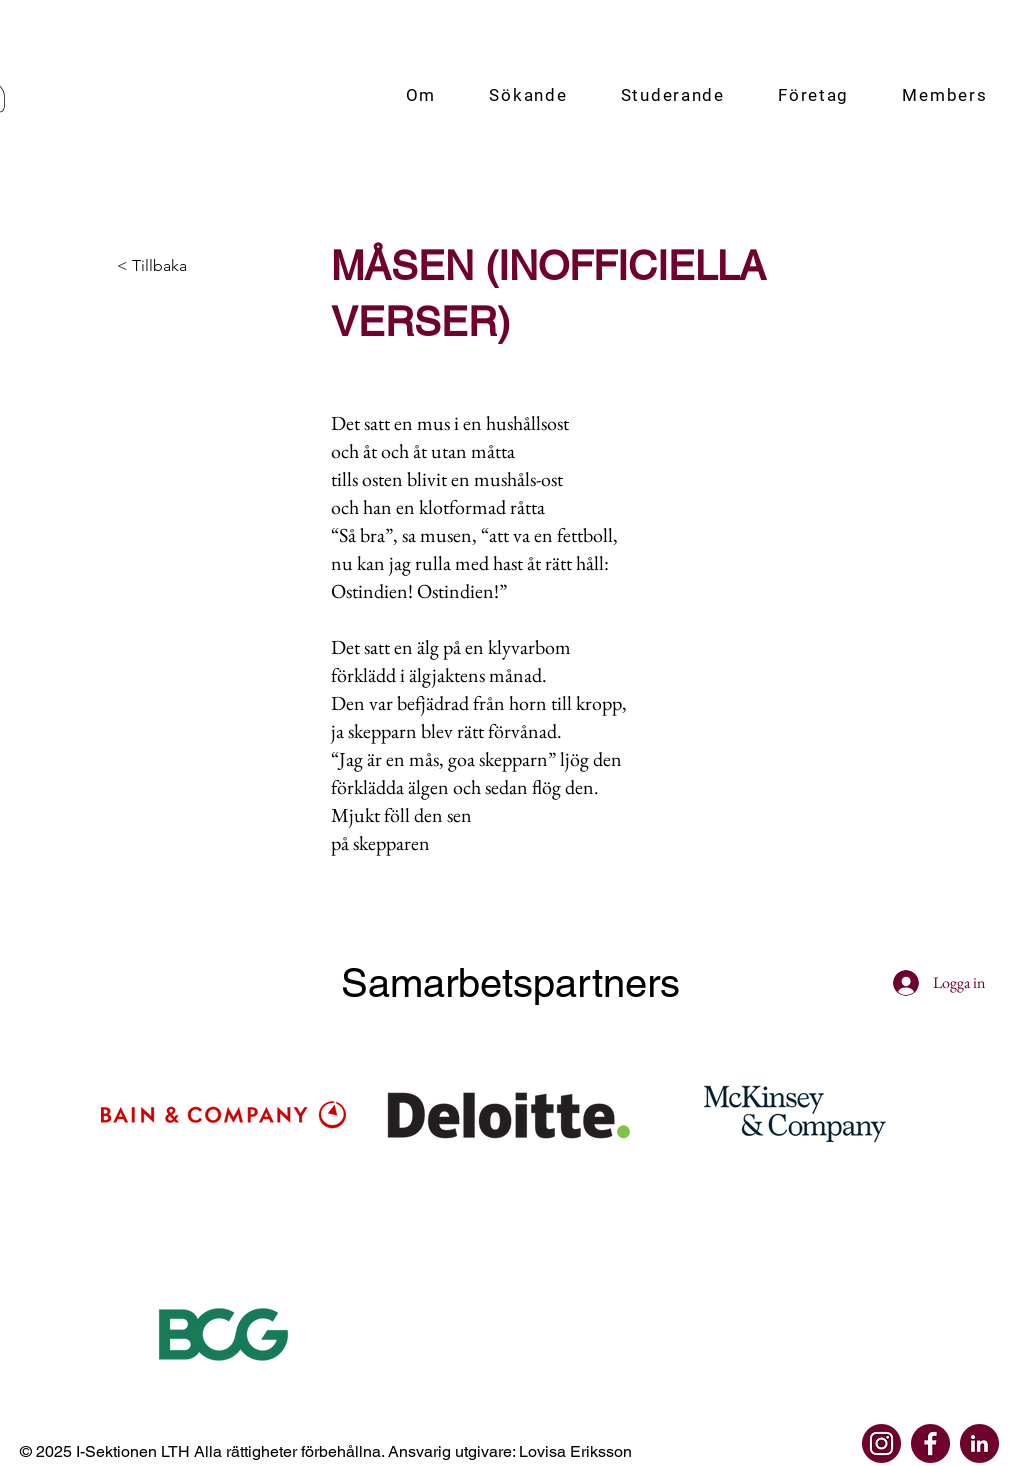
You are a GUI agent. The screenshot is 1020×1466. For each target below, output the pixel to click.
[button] (421, 96)
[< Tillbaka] (183, 266)
